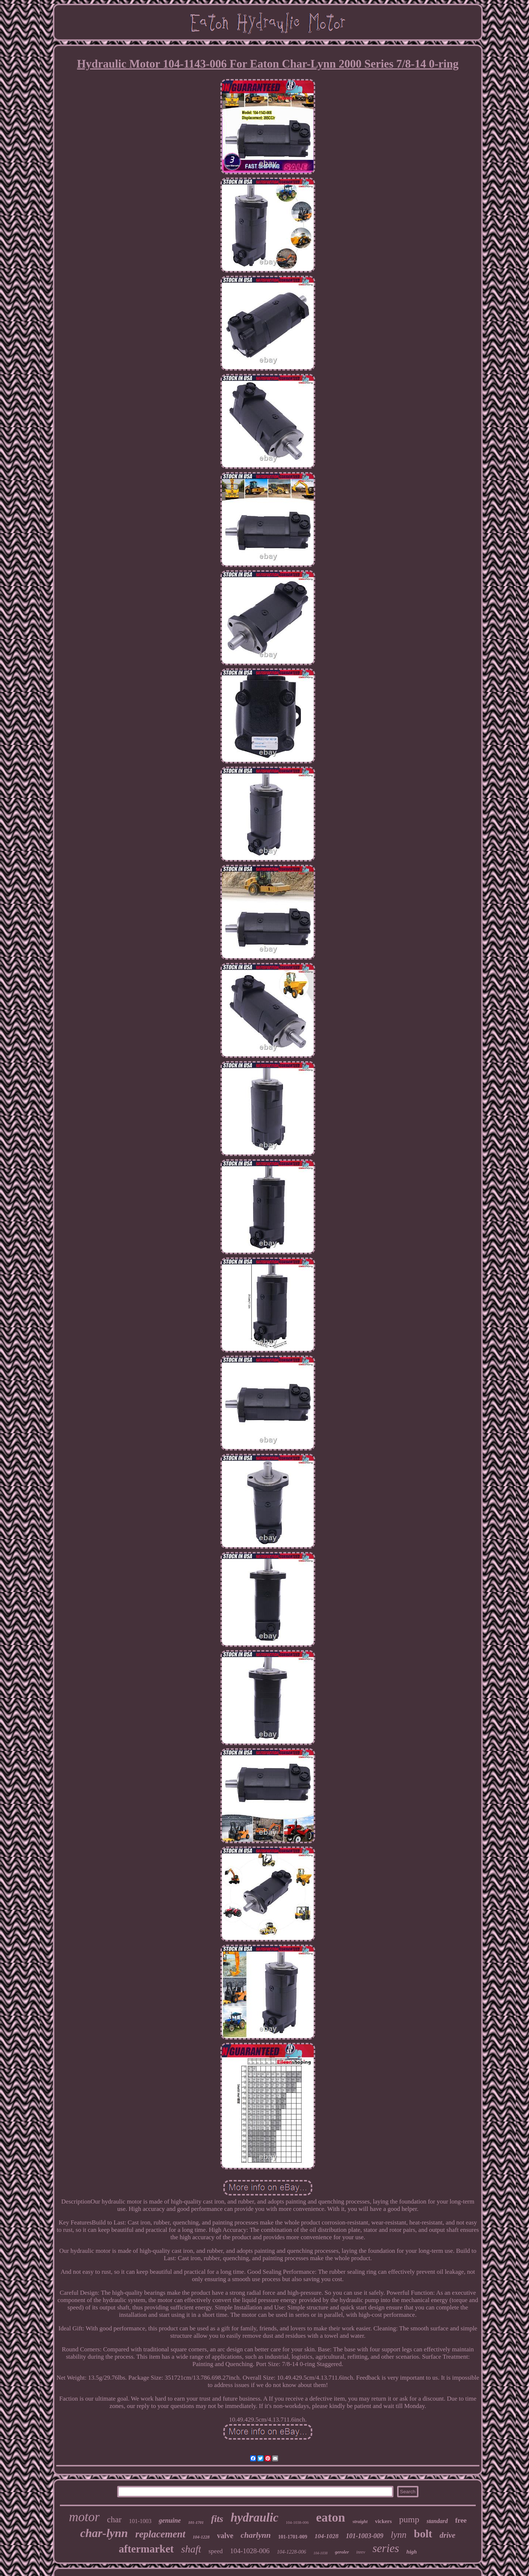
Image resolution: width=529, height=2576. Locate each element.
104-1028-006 (250, 2551)
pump (409, 2519)
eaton (330, 2517)
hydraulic (254, 2517)
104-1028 (326, 2536)
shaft (191, 2549)
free (461, 2520)
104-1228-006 (291, 2552)
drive (448, 2535)
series (386, 2548)
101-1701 (196, 2522)
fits (217, 2518)
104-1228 (201, 2537)
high (411, 2552)
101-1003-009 (364, 2536)
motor (84, 2517)
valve (225, 2536)
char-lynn (104, 2533)
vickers (383, 2521)
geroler (342, 2552)
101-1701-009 (292, 2537)
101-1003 (140, 2521)
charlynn (256, 2535)
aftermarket (146, 2549)
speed (215, 2551)
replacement (160, 2534)
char (114, 2519)
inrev (360, 2552)
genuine (170, 2520)
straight (360, 2521)
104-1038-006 (297, 2522)
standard (437, 2521)
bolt (423, 2533)
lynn (398, 2535)
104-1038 (320, 2553)
